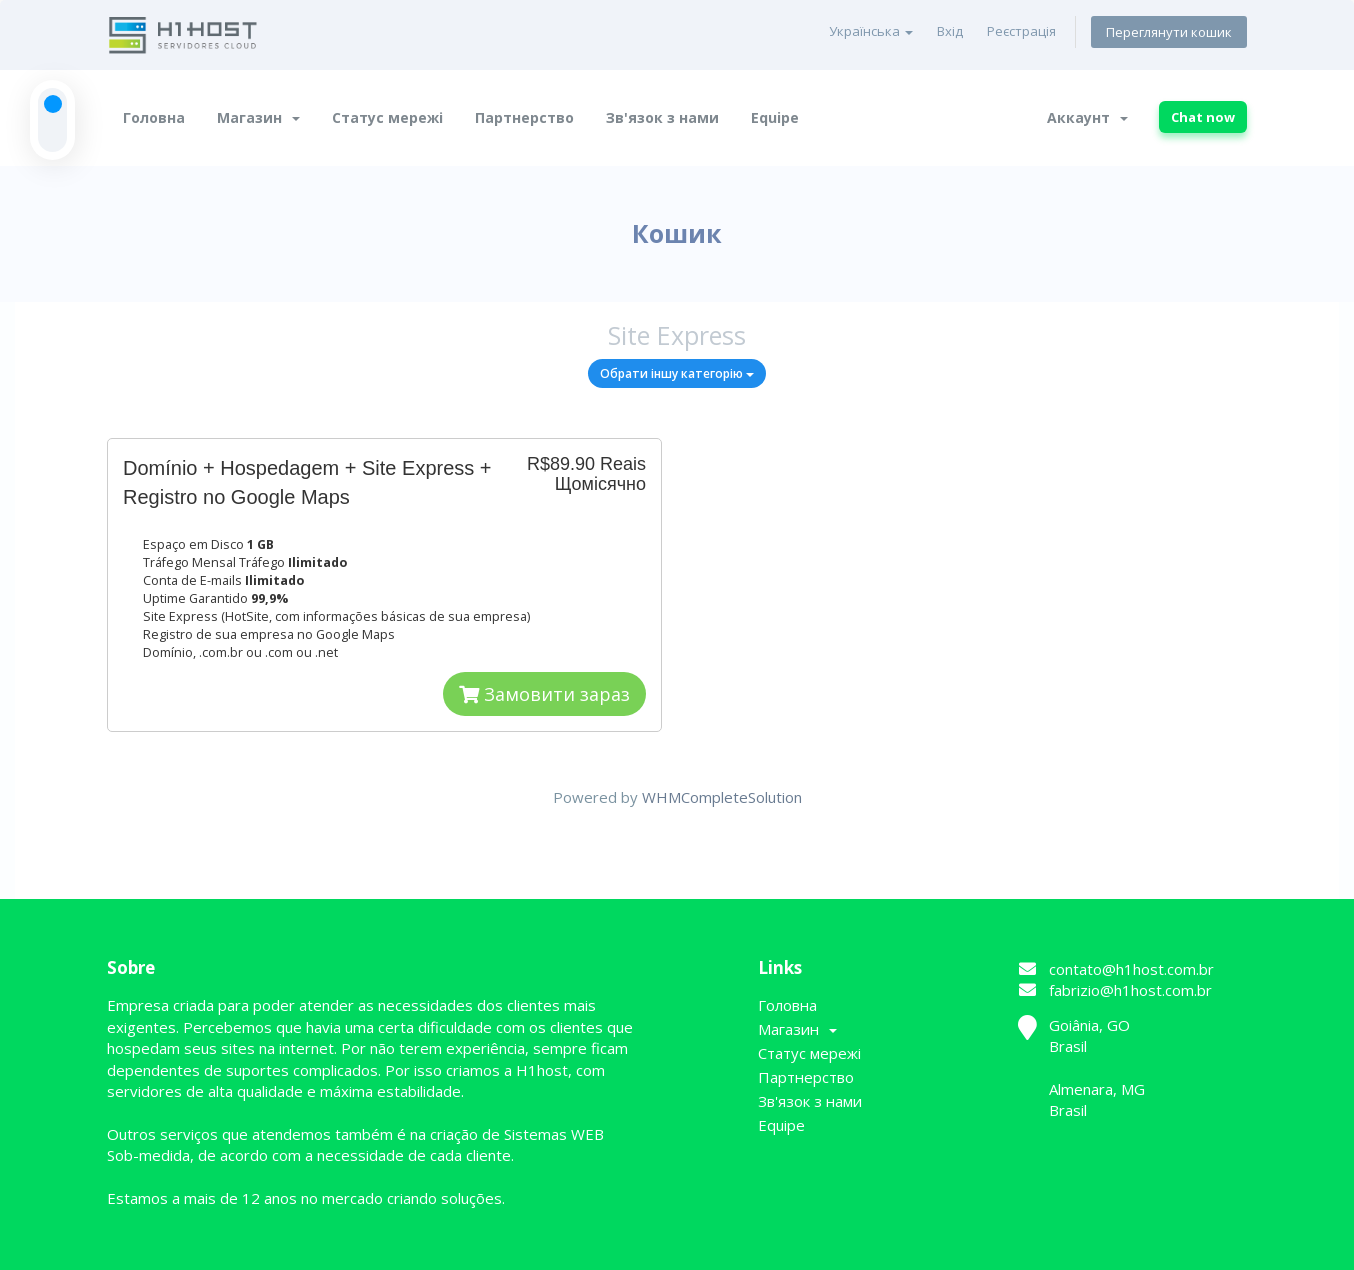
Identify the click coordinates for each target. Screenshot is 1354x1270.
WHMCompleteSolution (722, 797)
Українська (871, 31)
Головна (154, 117)
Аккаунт (1087, 117)
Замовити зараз (544, 694)
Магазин (258, 117)
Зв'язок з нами (662, 117)
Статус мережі (387, 117)
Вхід (950, 31)
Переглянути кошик (1169, 32)
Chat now (1203, 117)
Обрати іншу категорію (677, 373)
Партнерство (524, 117)
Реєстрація (1021, 31)
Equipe (775, 117)
